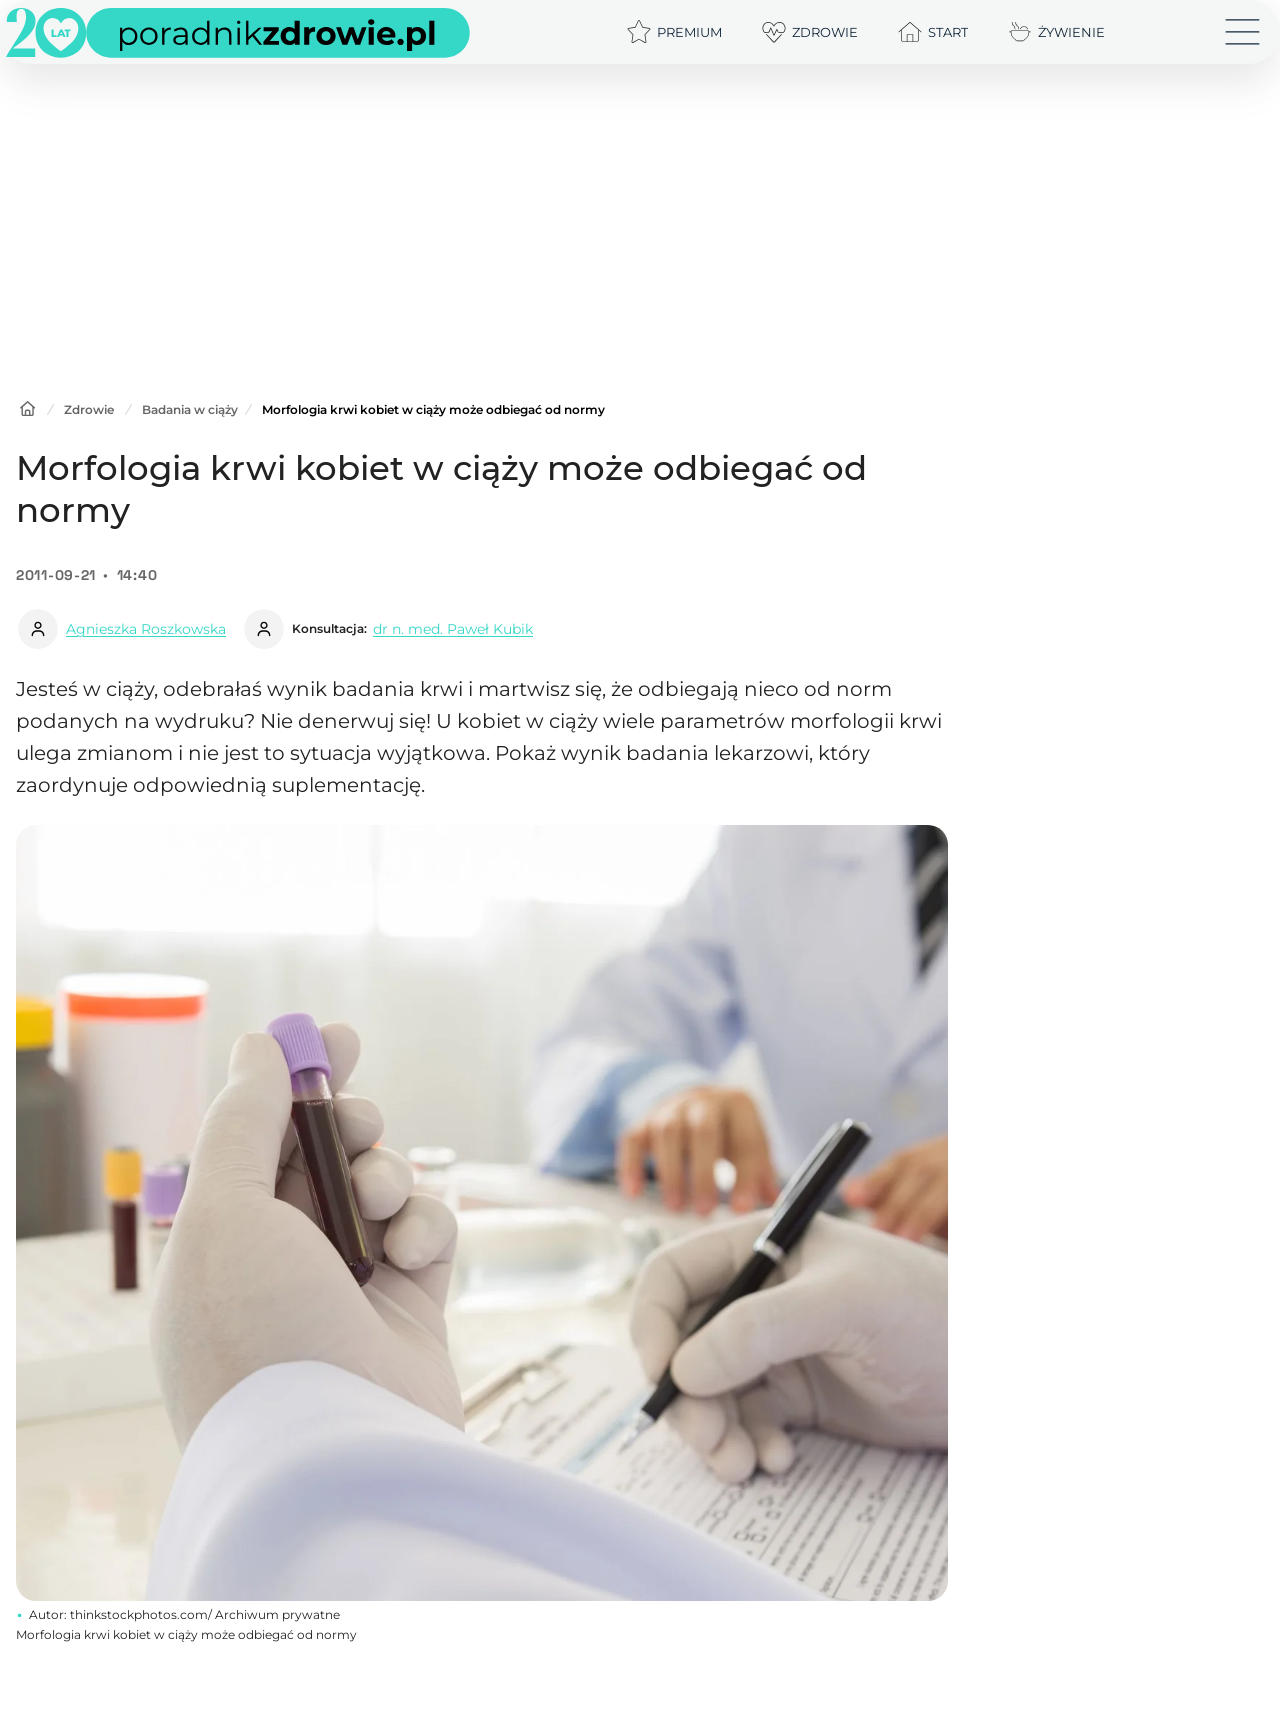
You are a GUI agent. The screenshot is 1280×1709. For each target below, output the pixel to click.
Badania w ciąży (190, 409)
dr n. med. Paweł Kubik (453, 629)
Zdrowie (89, 409)
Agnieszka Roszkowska (146, 629)
